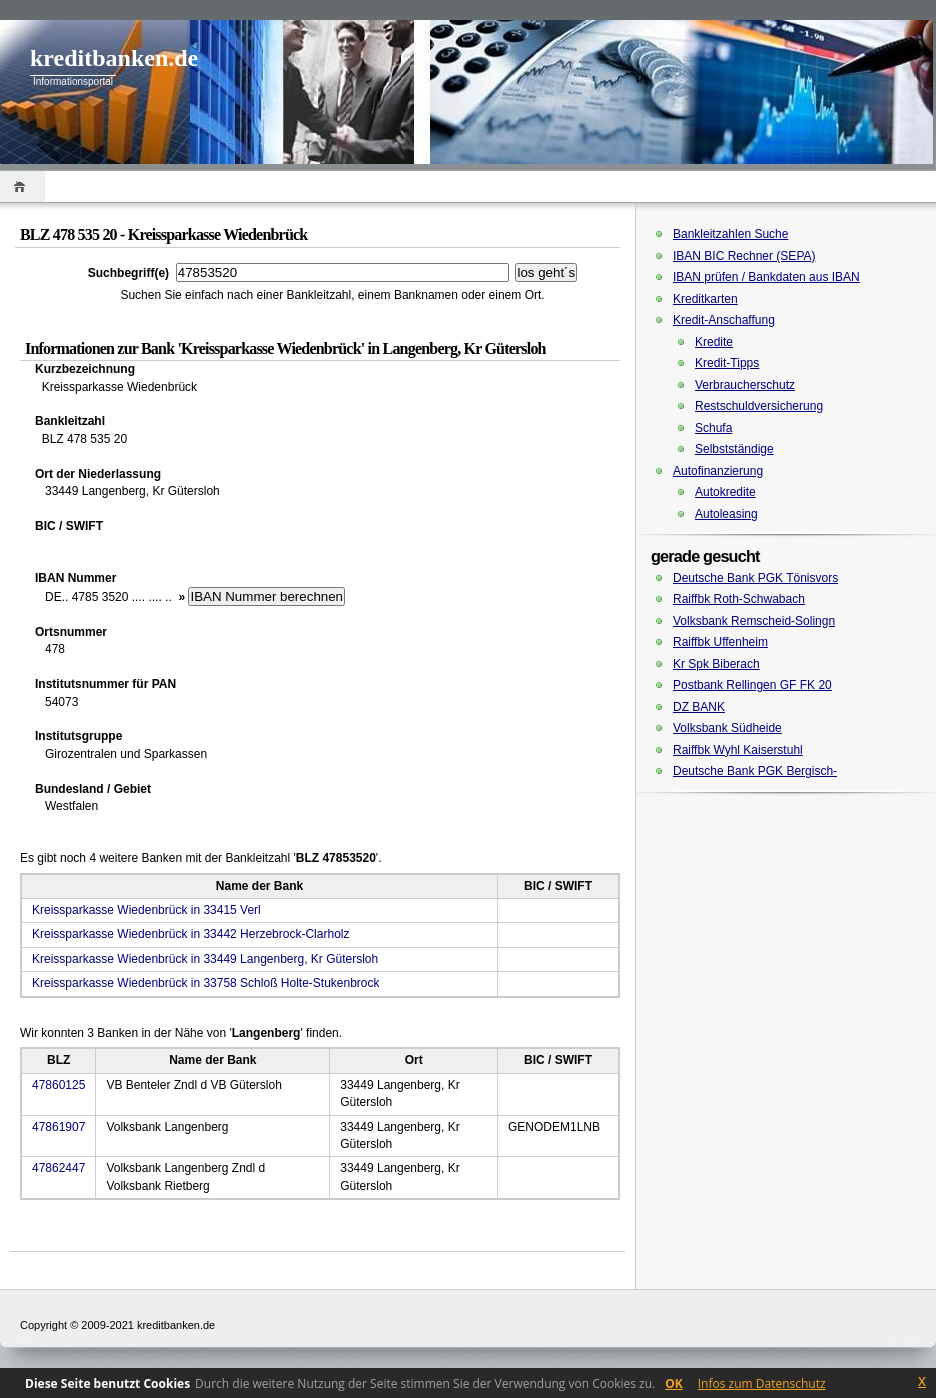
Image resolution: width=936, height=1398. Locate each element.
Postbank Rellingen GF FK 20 (752, 685)
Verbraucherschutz (745, 385)
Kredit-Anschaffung (724, 320)
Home (22, 186)
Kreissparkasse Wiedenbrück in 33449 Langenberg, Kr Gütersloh (205, 959)
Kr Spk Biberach (716, 664)
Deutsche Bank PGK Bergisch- (755, 771)
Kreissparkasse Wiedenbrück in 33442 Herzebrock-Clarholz (190, 934)
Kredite (714, 342)
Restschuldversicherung (759, 406)
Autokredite (725, 492)
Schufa (713, 428)
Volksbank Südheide (727, 728)
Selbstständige (734, 449)
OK (674, 1383)
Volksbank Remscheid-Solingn (754, 621)
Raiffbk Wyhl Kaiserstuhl (738, 750)
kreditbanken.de (114, 58)
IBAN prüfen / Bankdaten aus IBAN (766, 277)
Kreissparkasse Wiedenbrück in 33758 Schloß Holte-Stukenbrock (206, 983)
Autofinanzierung (718, 471)
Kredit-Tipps (727, 363)
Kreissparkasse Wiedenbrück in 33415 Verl (146, 910)
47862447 (58, 1168)
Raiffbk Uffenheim (720, 642)
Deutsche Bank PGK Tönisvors (755, 578)
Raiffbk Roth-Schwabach (739, 599)
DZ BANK (699, 707)
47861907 (58, 1127)
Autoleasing (726, 514)
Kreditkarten (705, 299)
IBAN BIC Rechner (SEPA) (744, 256)
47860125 (58, 1085)
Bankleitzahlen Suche (730, 234)
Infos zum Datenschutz (762, 1383)
